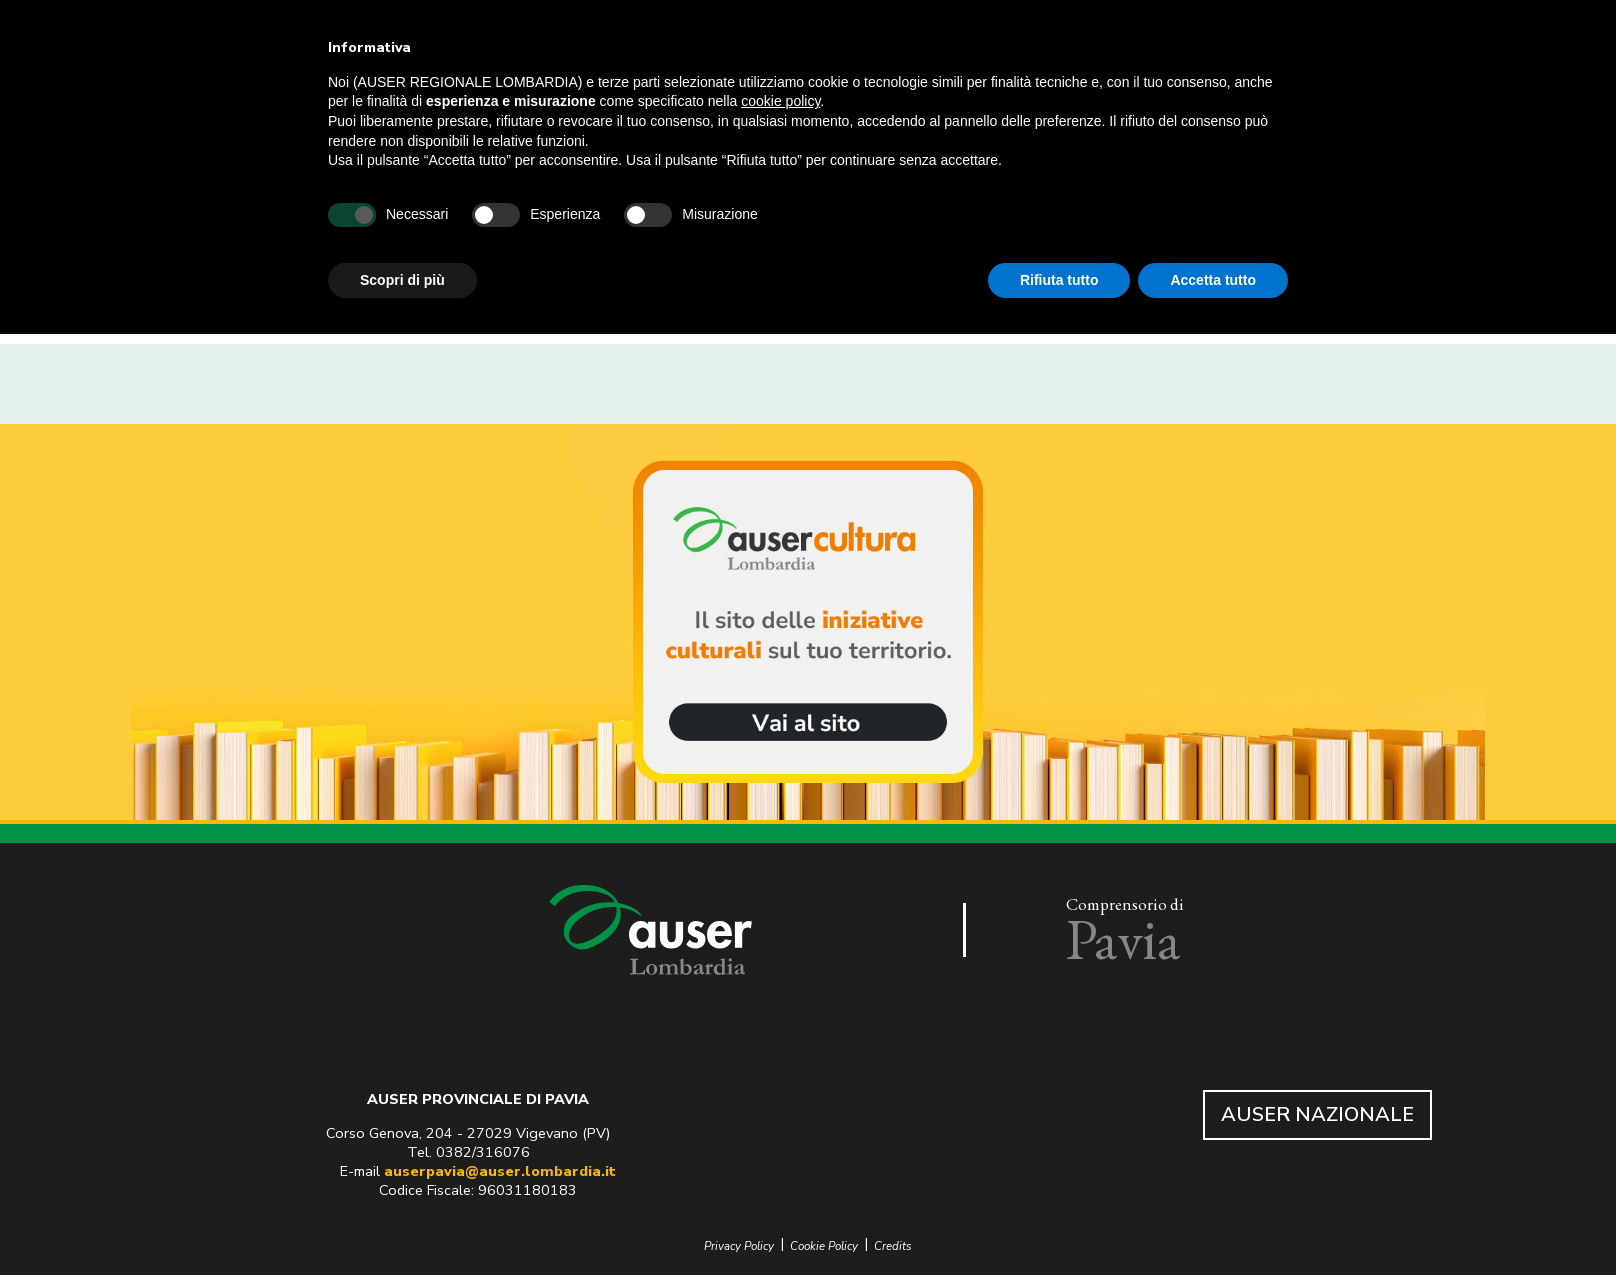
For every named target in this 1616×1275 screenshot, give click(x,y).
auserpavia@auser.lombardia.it (500, 1171)
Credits (893, 1246)
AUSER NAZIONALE (1317, 1114)
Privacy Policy (739, 1246)
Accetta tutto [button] (1213, 280)
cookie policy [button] (780, 101)
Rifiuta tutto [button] (1059, 280)
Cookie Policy (824, 1246)
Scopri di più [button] (402, 280)
